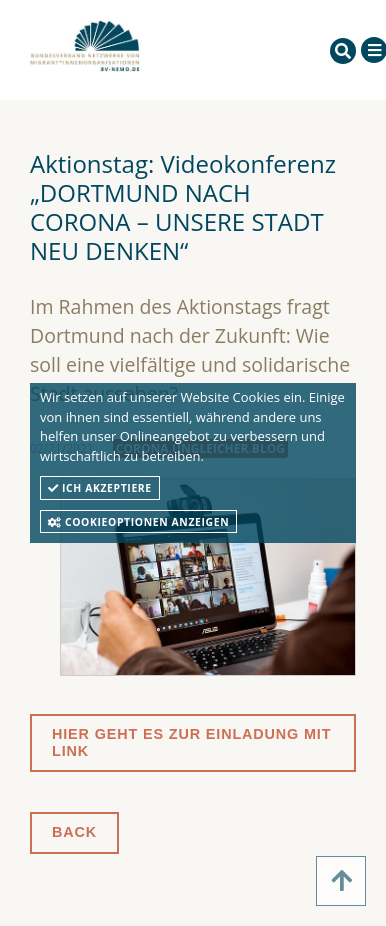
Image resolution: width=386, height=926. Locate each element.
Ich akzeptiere (100, 488)
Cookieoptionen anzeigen (138, 522)
